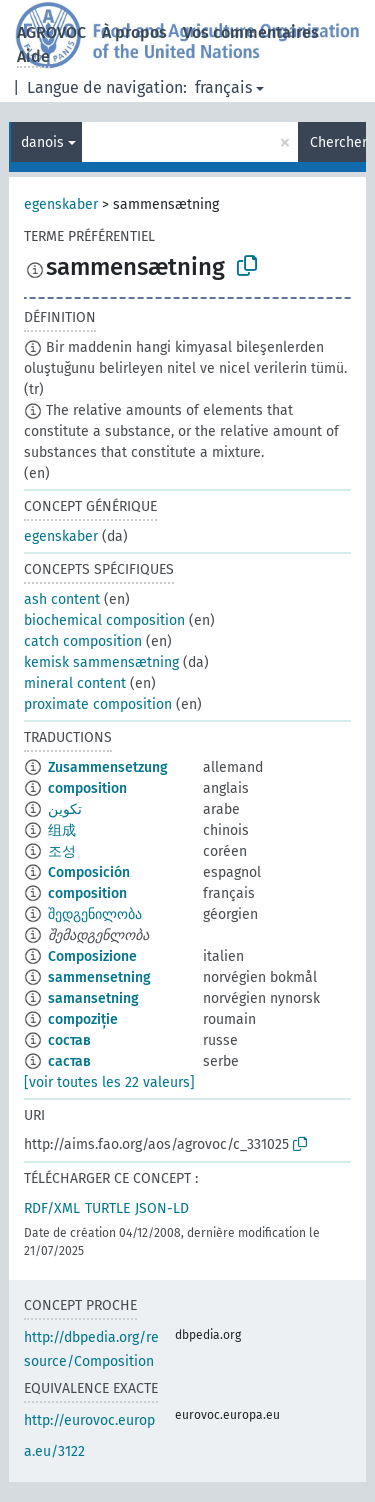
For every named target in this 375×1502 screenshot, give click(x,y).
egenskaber (61, 204)
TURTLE (107, 1208)
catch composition (83, 641)
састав (69, 1061)
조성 (62, 851)
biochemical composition (104, 620)
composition (87, 788)
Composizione (92, 956)
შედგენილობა (95, 914)
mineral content (75, 683)
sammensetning (99, 977)
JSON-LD (162, 1208)
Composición (89, 872)
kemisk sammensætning (101, 662)
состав (69, 1040)
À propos (134, 32)
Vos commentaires (251, 32)
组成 (62, 830)
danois (42, 142)
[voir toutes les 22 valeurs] (109, 1082)
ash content (62, 599)
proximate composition (98, 704)
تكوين (65, 809)
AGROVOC (51, 32)
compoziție (83, 1019)
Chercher (338, 142)
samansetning (93, 998)
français (223, 87)
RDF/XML (52, 1208)
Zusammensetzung (108, 767)
